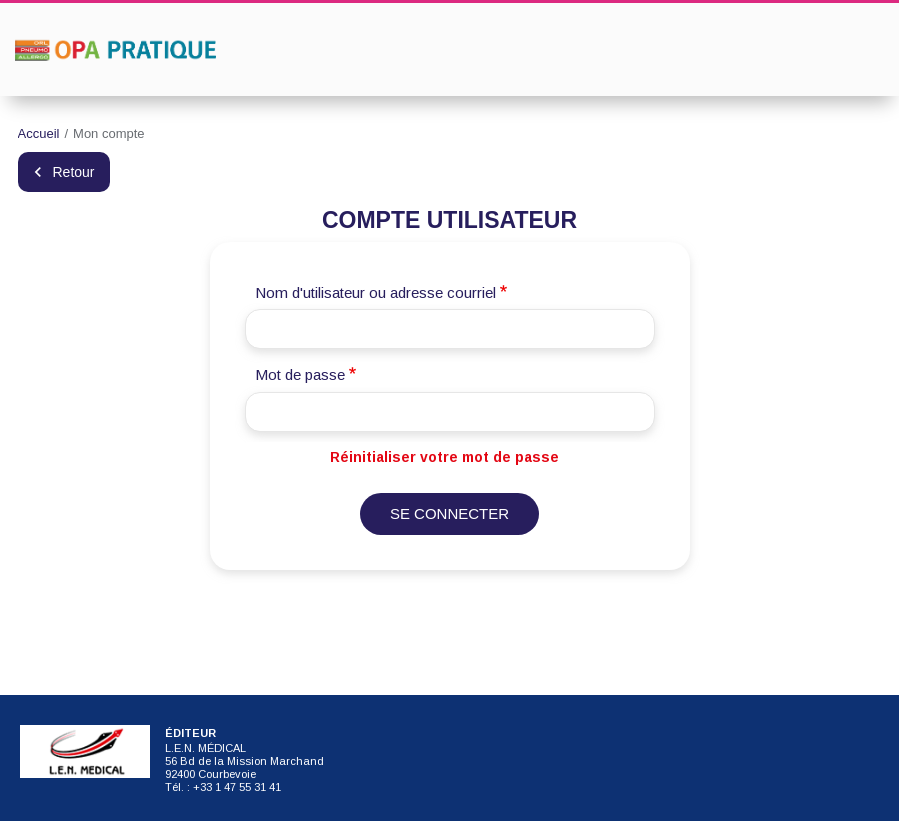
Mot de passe (300, 374)
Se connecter (449, 513)
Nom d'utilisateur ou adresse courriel (375, 292)
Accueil (39, 133)
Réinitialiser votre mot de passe (444, 457)
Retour (74, 172)
